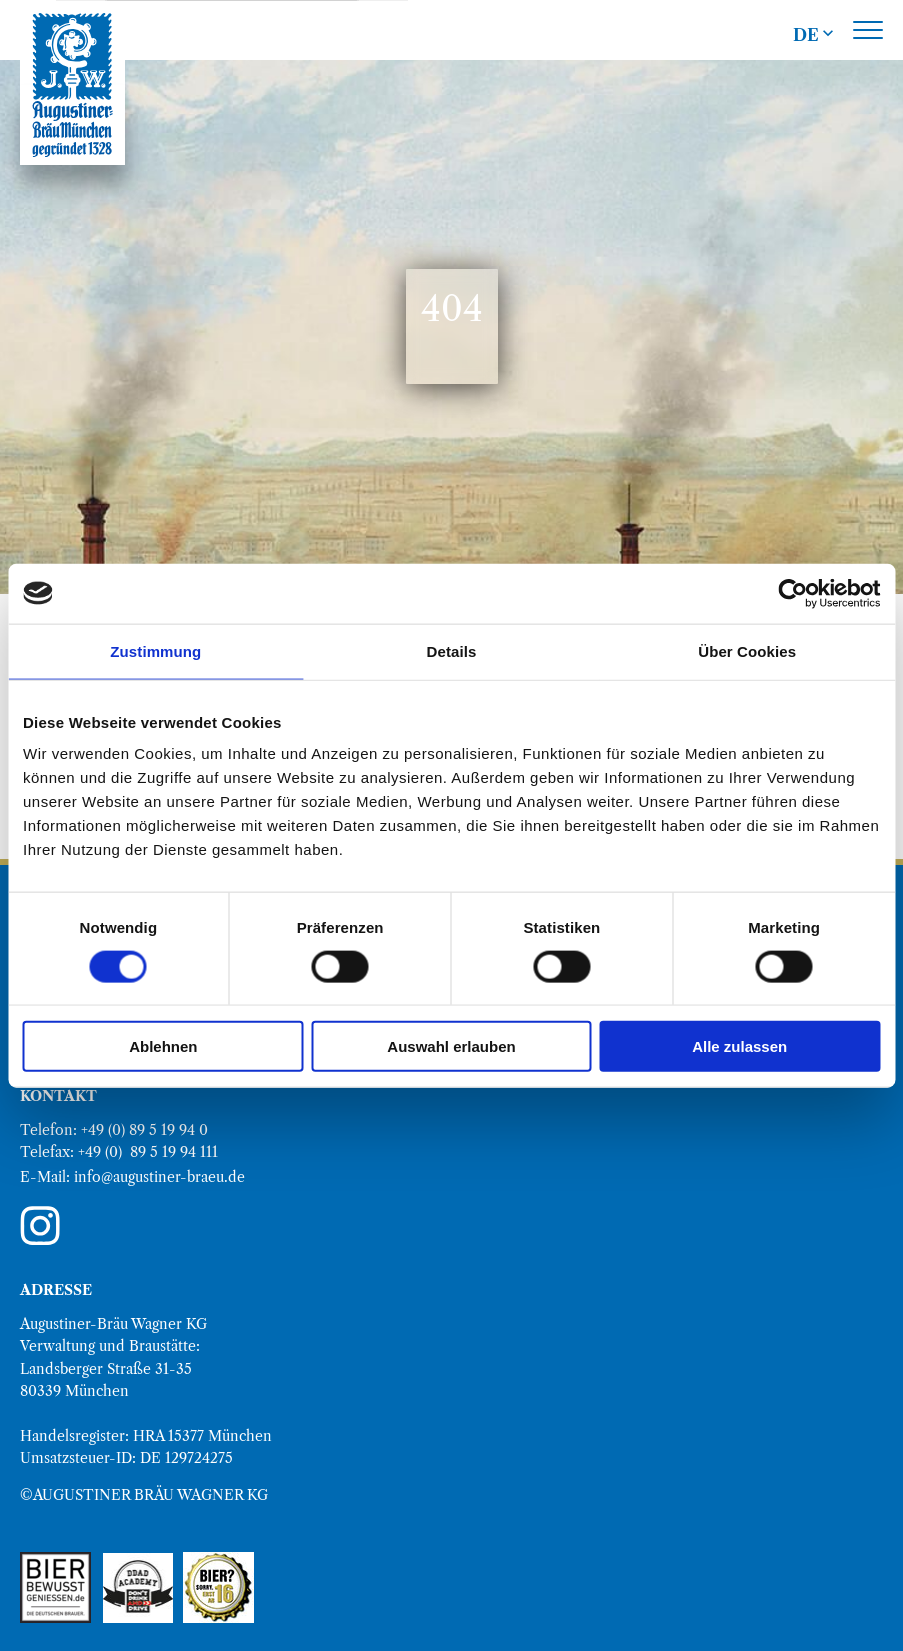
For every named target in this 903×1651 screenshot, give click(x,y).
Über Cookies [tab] (747, 650)
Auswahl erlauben (451, 1046)
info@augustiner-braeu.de (159, 1177)
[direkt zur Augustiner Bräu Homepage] (72, 85)
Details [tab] (452, 650)
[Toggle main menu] (868, 30)
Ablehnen (163, 1046)
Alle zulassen (739, 1046)
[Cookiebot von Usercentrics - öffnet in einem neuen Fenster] (792, 593)
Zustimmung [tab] (155, 650)
